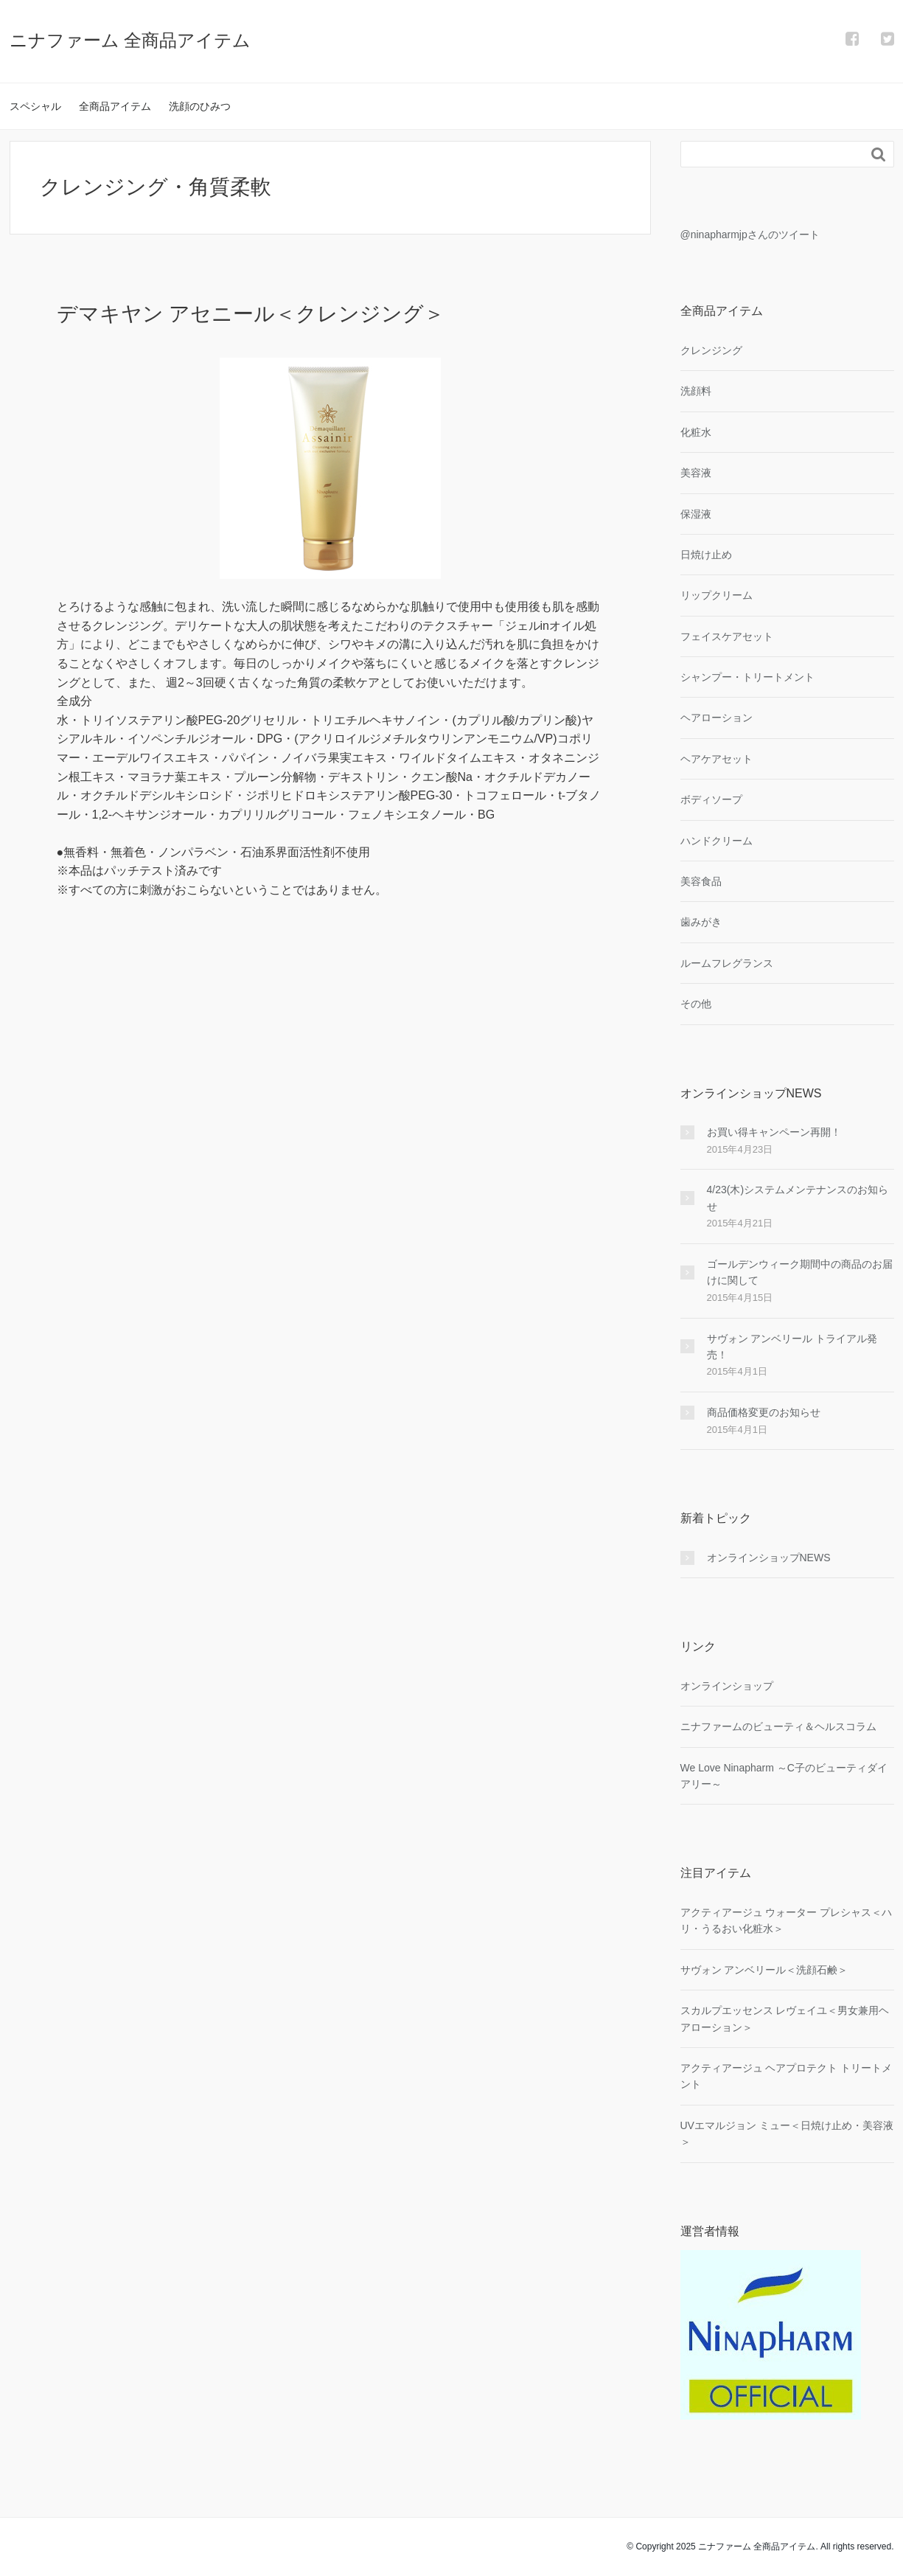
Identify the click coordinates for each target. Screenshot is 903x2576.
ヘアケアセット (716, 759)
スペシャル (35, 106)
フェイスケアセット (726, 636)
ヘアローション (716, 717)
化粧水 (695, 432)
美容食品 (701, 881)
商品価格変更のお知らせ (763, 1412)
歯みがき (701, 922)
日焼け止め (706, 554)
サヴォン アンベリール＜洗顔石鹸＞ (764, 1970)
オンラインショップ (726, 1686)
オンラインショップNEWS (769, 1557)
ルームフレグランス (726, 963)
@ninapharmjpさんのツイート (750, 234)
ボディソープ (711, 799)
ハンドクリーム (716, 841)
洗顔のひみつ (200, 106)
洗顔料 (695, 391)
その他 (695, 1004)
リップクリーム (716, 595)
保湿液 (695, 514)
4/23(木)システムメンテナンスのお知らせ (798, 1198)
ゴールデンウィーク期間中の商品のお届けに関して (800, 1272)
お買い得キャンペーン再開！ (774, 1132)
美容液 (695, 473)
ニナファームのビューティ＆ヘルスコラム (778, 1726)
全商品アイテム (115, 106)
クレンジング (711, 350)
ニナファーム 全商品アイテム (130, 40)
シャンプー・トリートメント (747, 677)
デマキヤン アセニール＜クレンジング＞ (251, 313)
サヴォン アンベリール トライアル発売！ (792, 1347)
